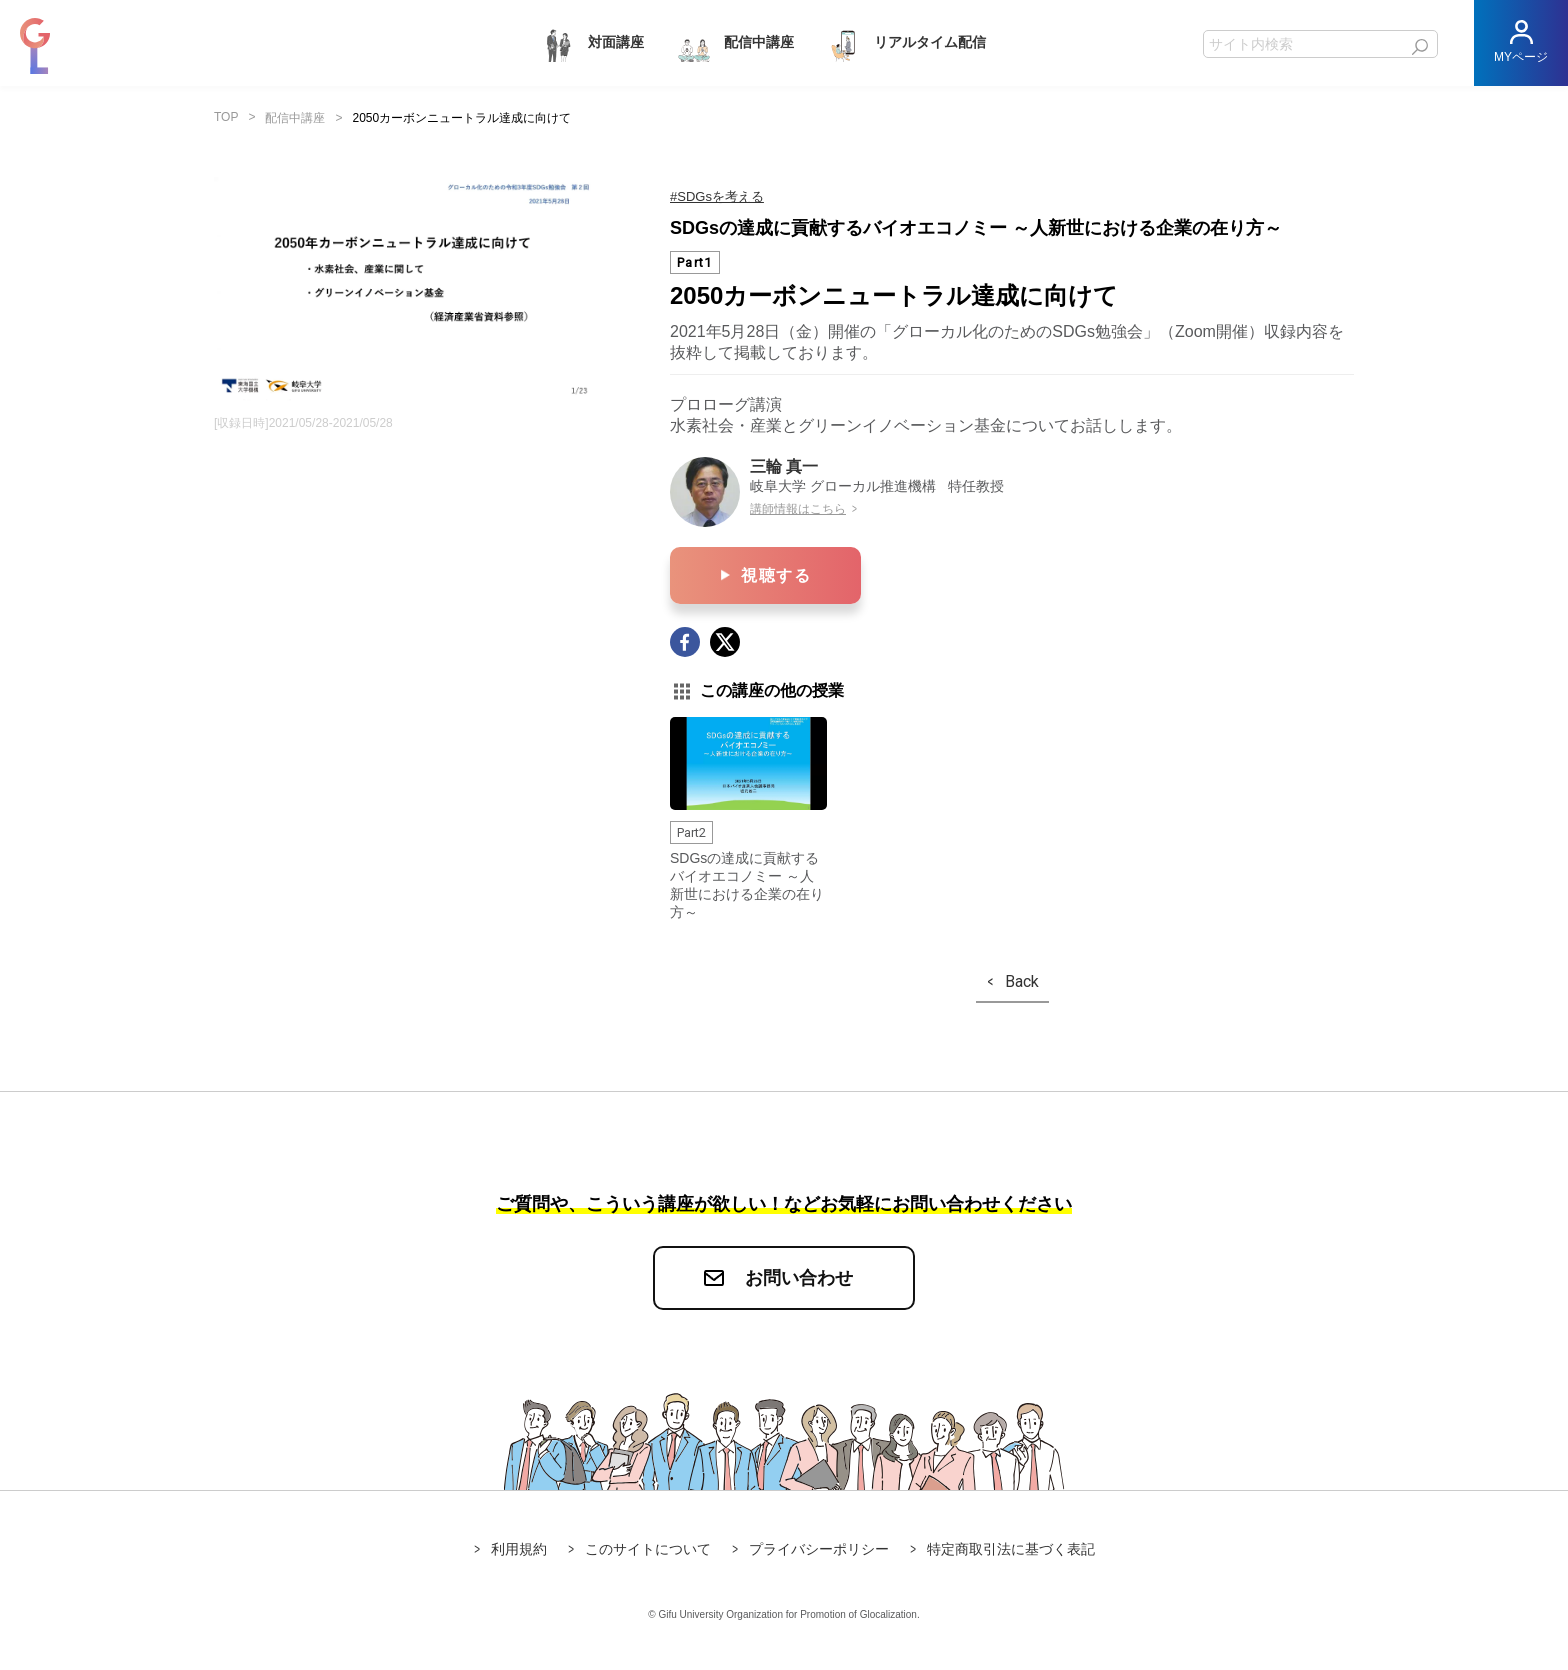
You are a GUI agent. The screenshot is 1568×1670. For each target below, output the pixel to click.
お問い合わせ (799, 1278)
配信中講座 (734, 43)
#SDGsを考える (717, 196)
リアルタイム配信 (905, 43)
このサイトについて (648, 1549)
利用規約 (519, 1549)
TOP (226, 117)
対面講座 (591, 43)
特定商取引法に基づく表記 (1011, 1549)
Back (1022, 981)
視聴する (776, 575)
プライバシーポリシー (819, 1549)
